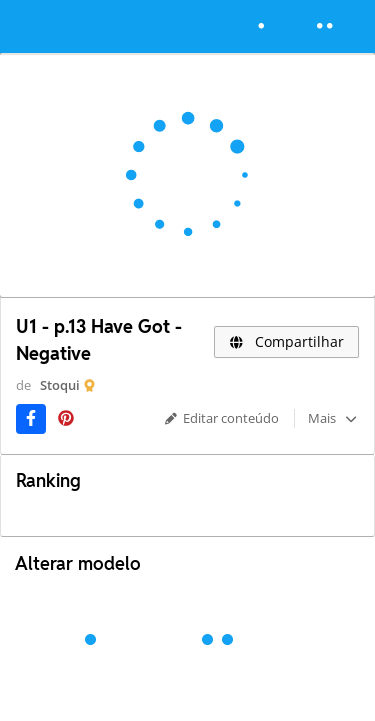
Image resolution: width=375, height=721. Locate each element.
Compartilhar (286, 341)
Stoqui (60, 385)
